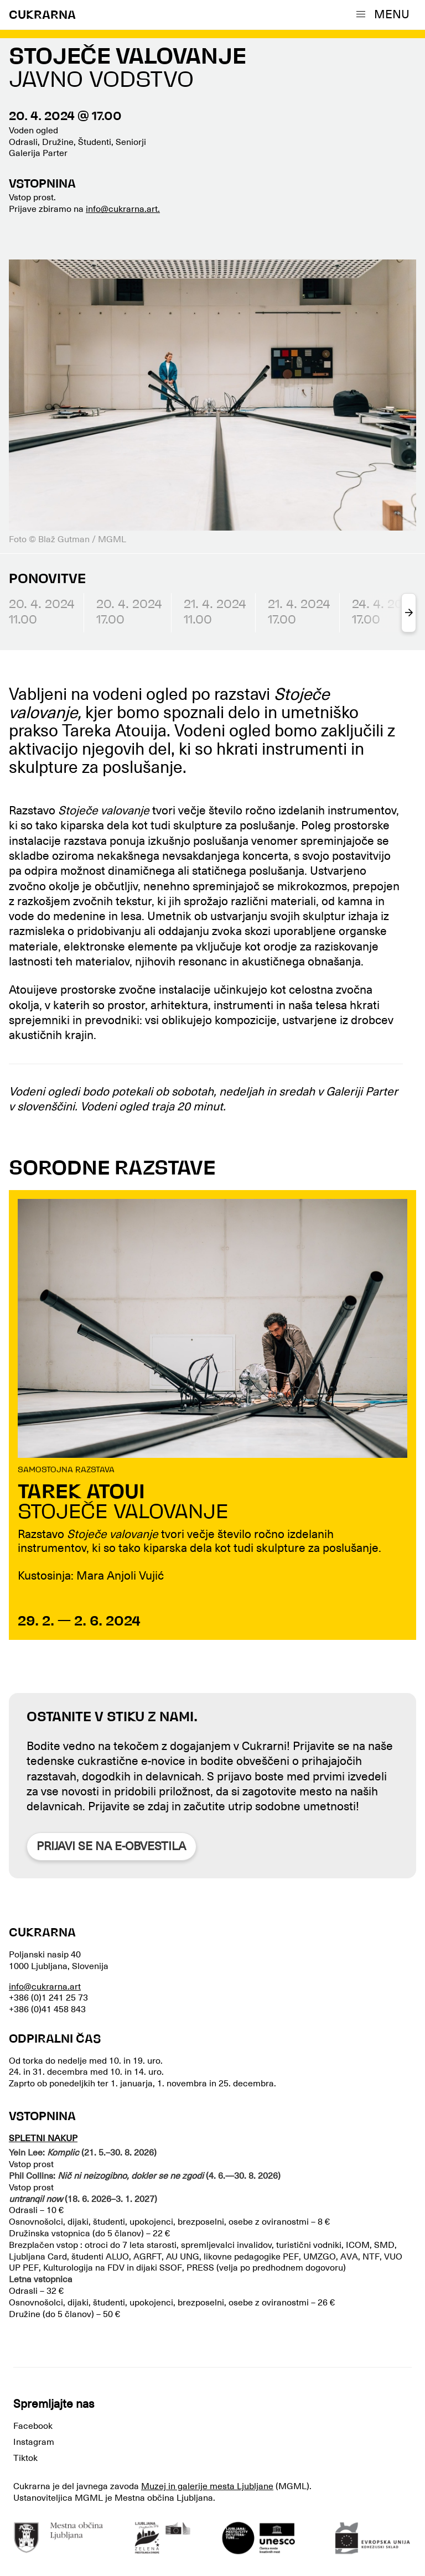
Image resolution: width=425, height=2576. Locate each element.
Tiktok (25, 2458)
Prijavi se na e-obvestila (111, 1846)
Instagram (33, 2442)
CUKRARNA (42, 16)
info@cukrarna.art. (123, 209)
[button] (385, 14)
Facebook (33, 2426)
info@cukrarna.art (45, 1986)
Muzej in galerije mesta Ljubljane (207, 2486)
